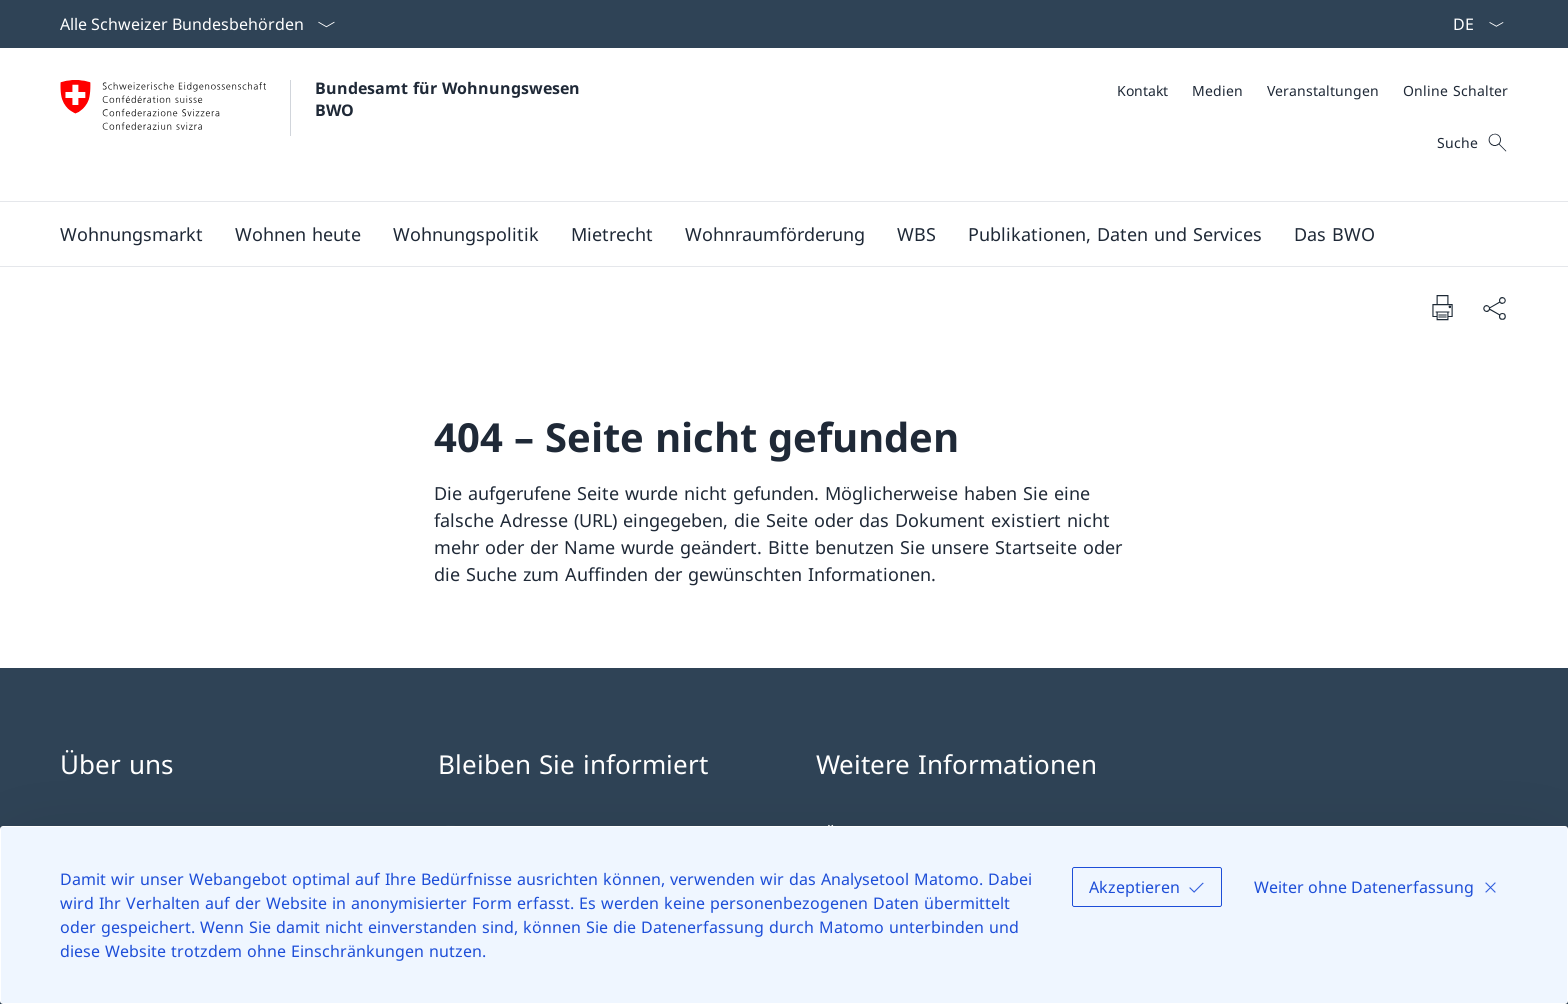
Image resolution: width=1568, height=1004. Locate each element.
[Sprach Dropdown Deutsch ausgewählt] (1472, 24)
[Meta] (1312, 90)
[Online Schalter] (1455, 90)
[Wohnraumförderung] (775, 234)
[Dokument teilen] (1494, 307)
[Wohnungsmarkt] (131, 234)
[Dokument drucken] (1442, 307)
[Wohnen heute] (298, 234)
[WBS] (916, 234)
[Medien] (1217, 90)
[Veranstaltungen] (1323, 90)
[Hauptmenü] (768, 234)
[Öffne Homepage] (322, 124)
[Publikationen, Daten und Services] (1115, 234)
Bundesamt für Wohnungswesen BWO (450, 99)
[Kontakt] (1142, 90)
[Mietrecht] (612, 234)
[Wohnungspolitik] (466, 234)
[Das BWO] (1334, 234)
